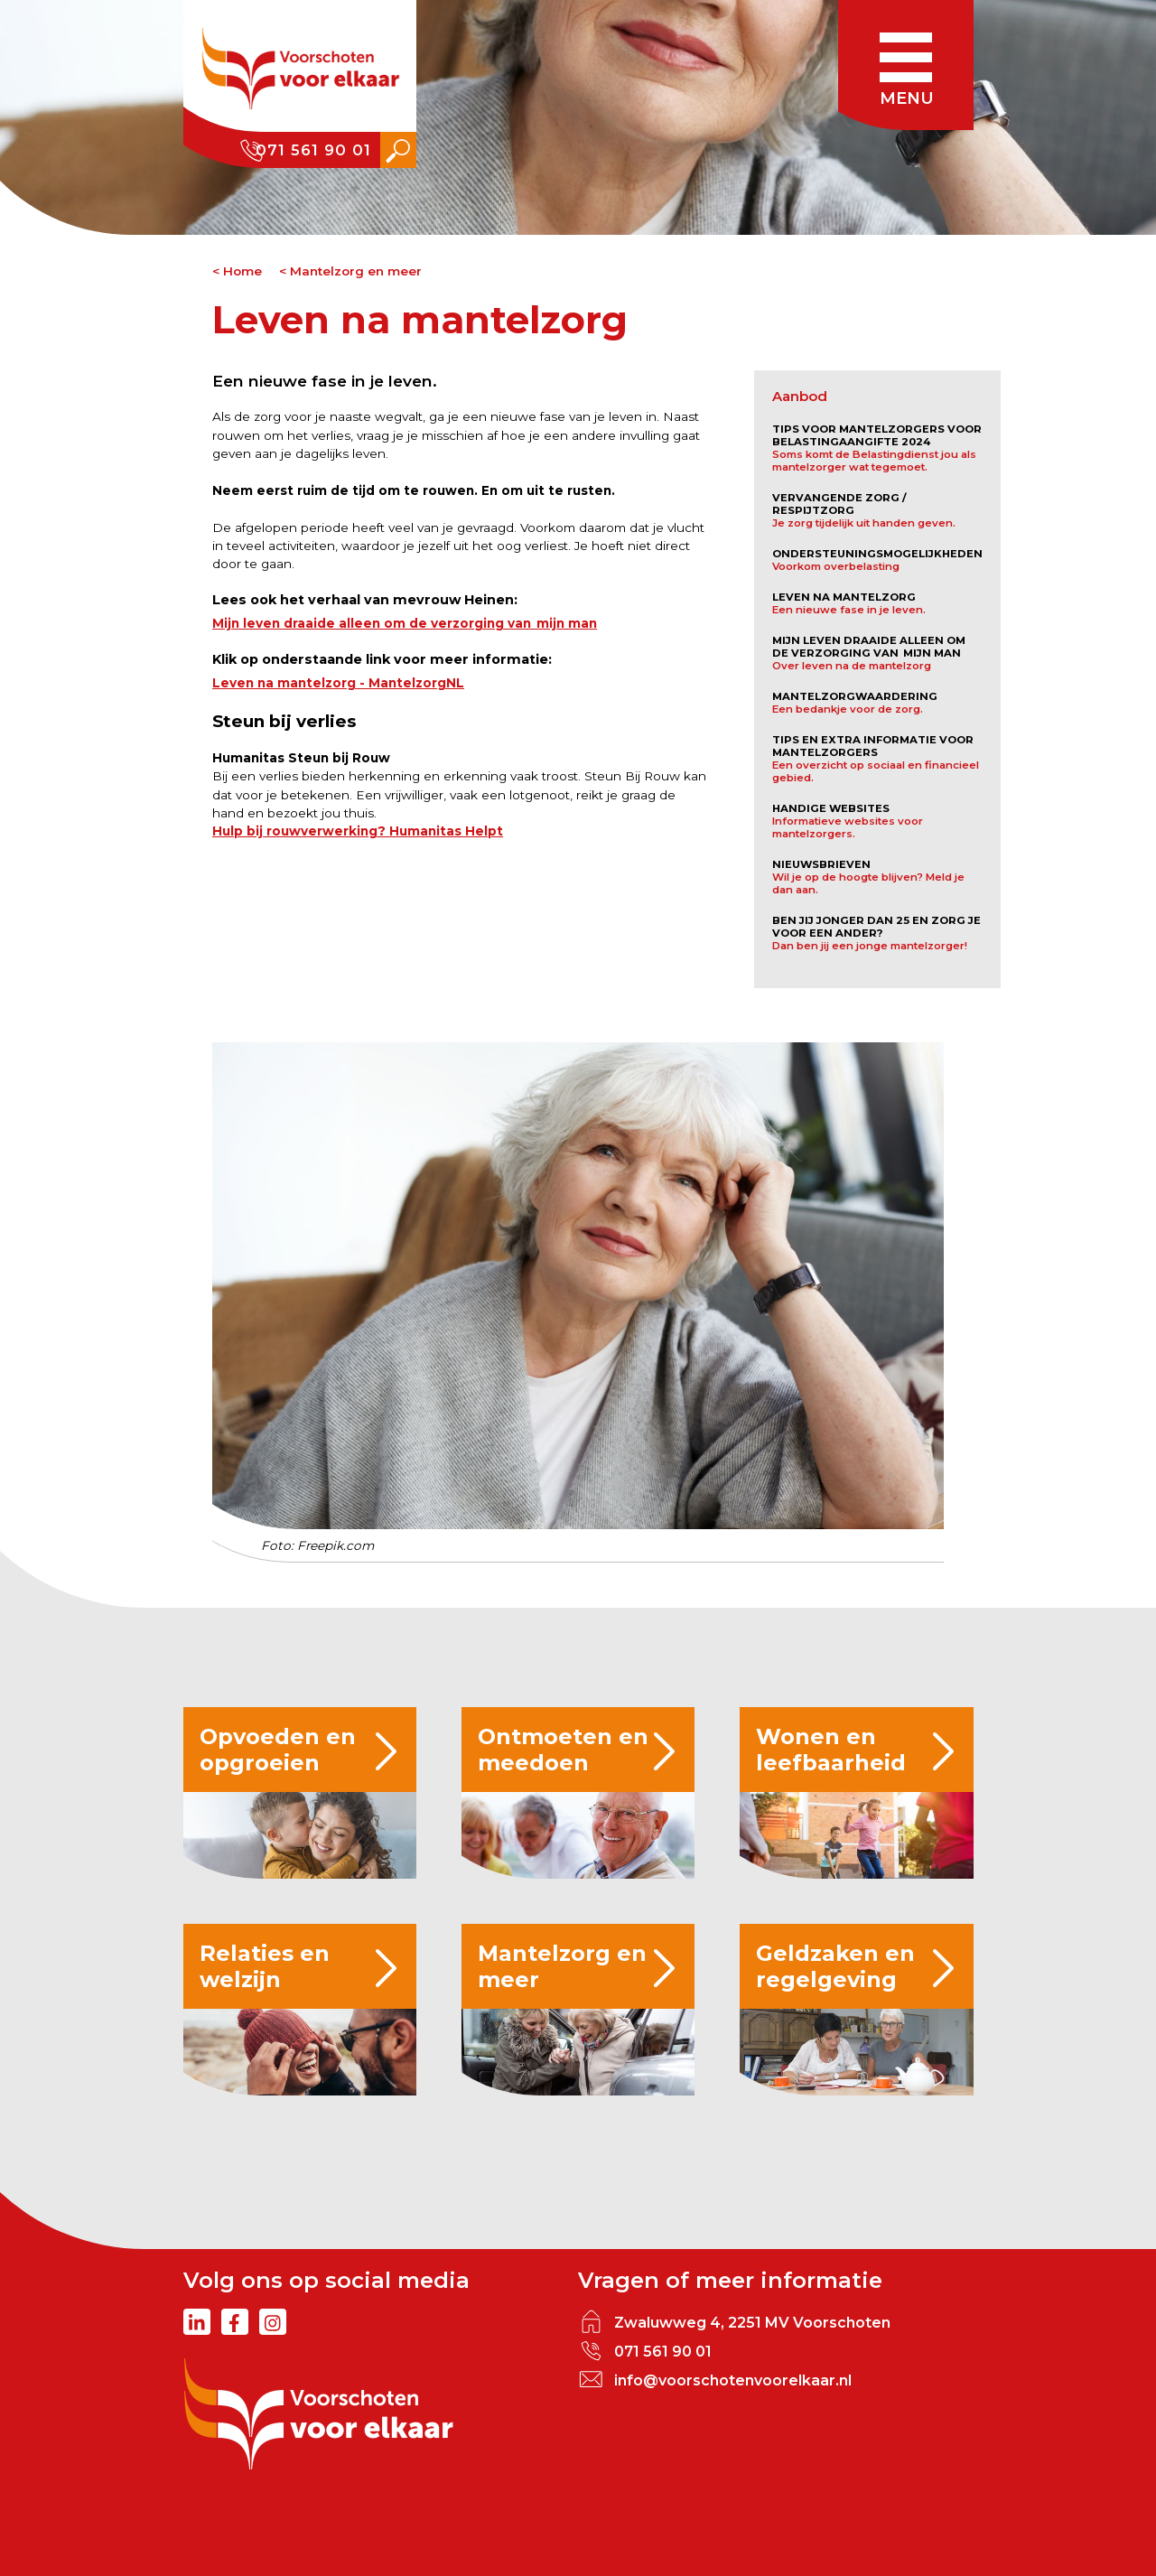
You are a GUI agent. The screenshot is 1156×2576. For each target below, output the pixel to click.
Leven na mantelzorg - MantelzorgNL (338, 683)
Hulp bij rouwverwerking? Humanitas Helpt (357, 831)
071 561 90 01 (313, 150)
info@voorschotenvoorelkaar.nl (733, 2380)
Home (242, 271)
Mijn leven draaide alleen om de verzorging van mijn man (404, 623)
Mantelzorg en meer (356, 271)
